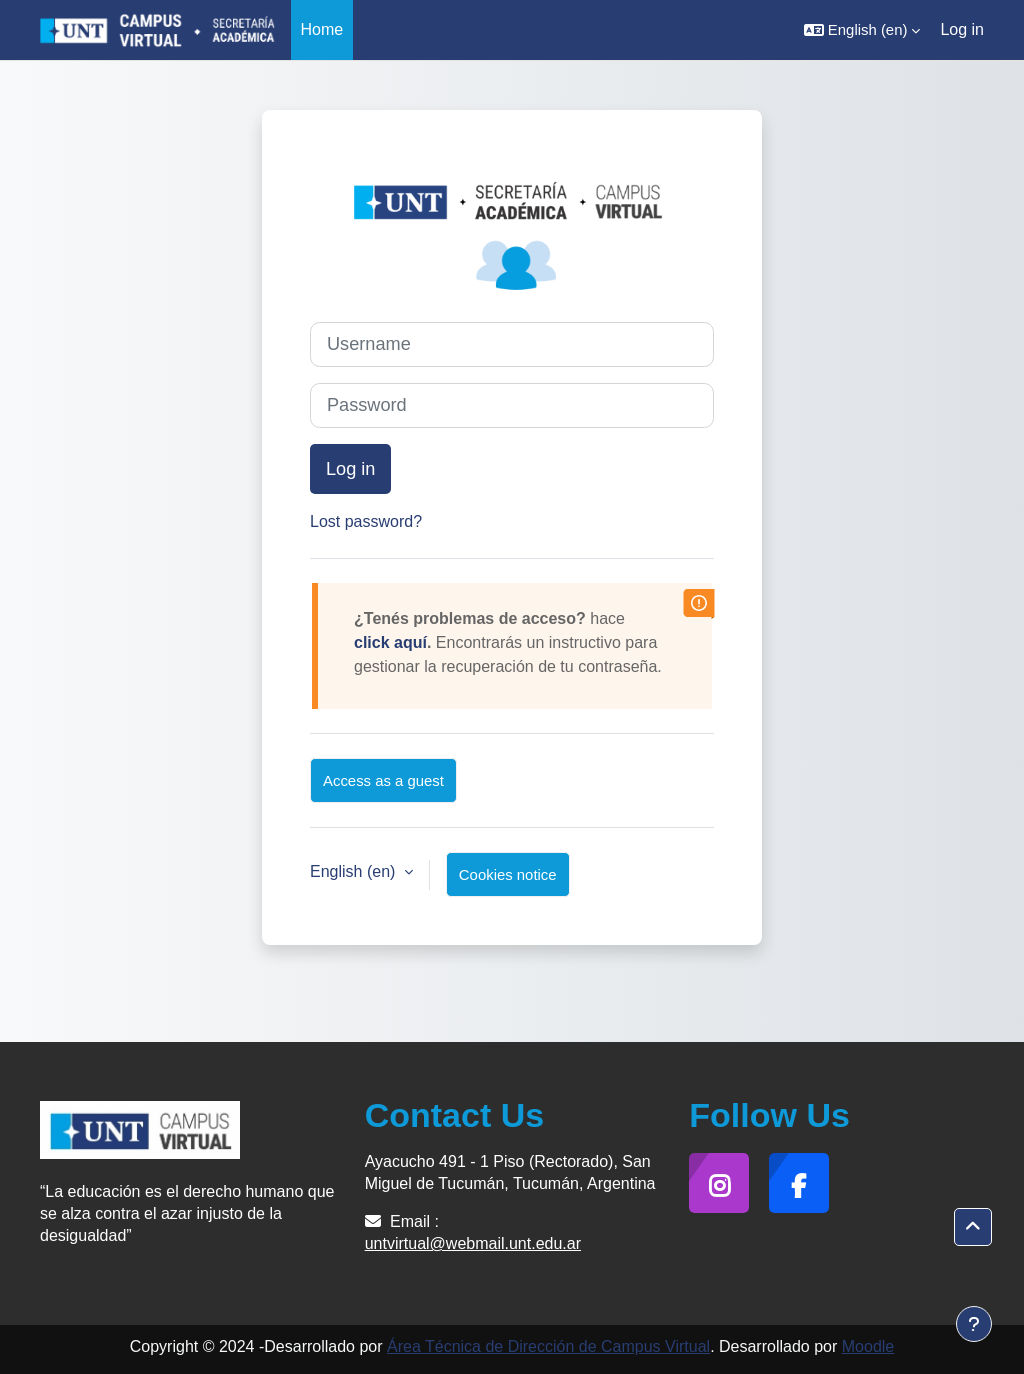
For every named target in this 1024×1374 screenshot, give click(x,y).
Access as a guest (383, 780)
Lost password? (366, 521)
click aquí (390, 642)
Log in (962, 29)
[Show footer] (974, 1324)
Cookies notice (508, 874)
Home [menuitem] (322, 29)
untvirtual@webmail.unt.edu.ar (473, 1243)
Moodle (868, 1346)
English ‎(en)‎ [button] (355, 871)
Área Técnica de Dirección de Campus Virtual (548, 1346)
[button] (862, 30)
